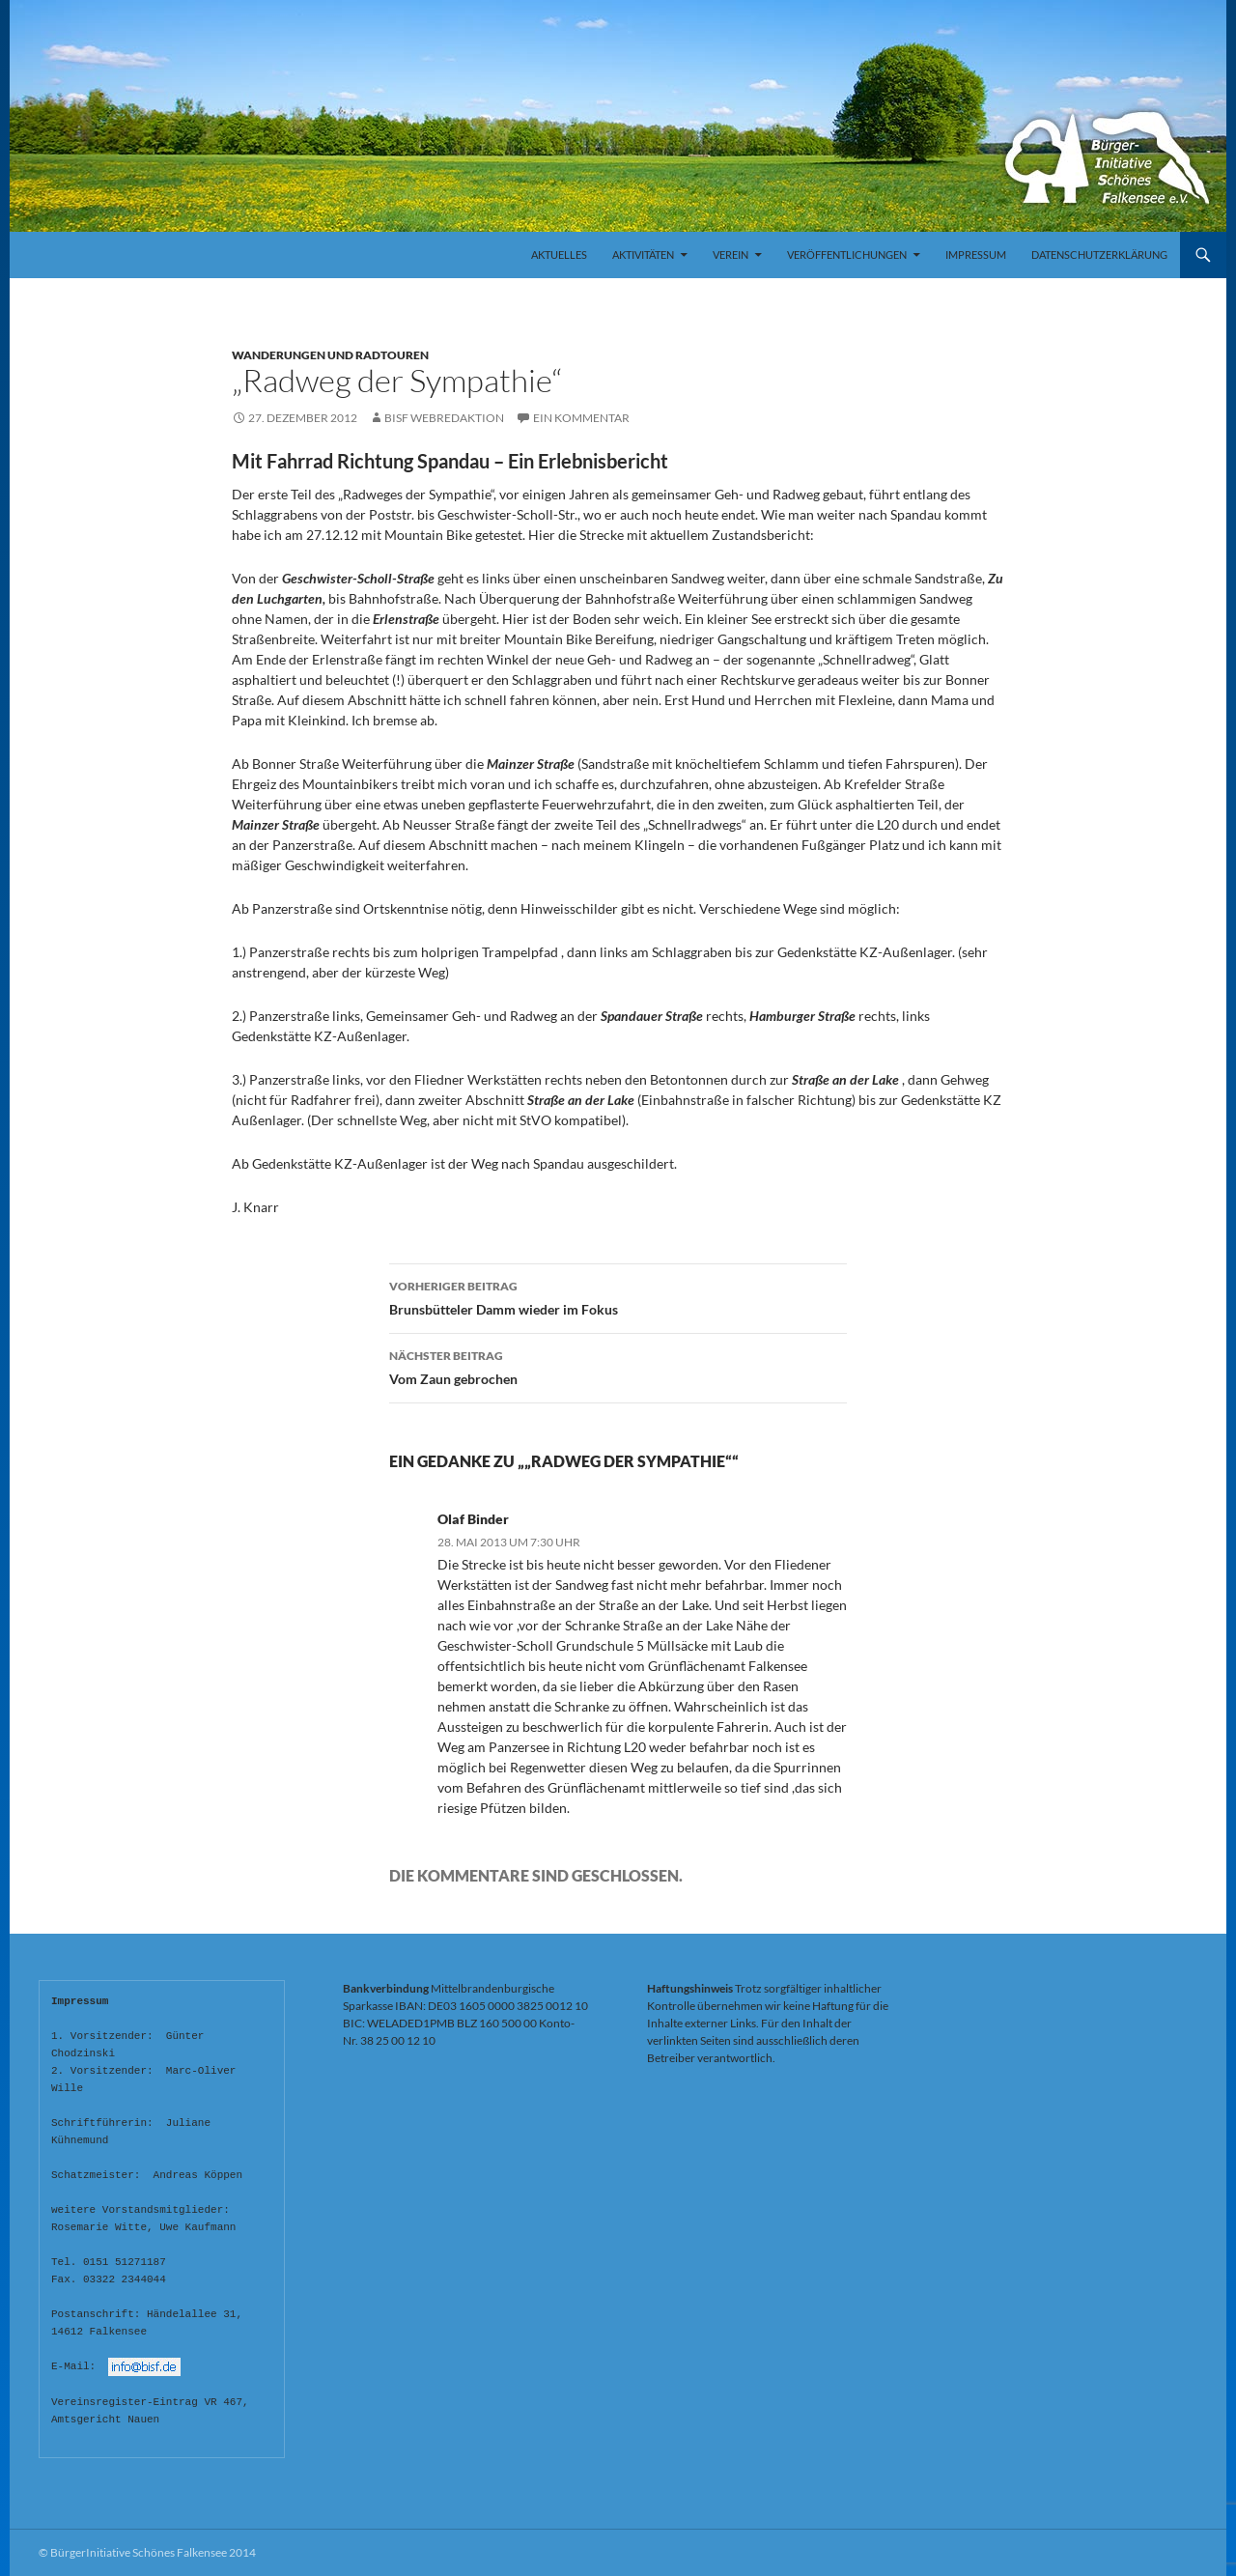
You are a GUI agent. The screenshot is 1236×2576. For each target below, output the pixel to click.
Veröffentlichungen (847, 254)
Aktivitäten (643, 254)
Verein (730, 254)
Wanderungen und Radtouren (330, 355)
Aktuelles (559, 254)
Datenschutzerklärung (1099, 254)
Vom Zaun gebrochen (618, 1366)
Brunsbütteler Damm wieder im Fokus (618, 1296)
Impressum (975, 254)
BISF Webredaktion (444, 417)
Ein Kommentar (581, 417)
